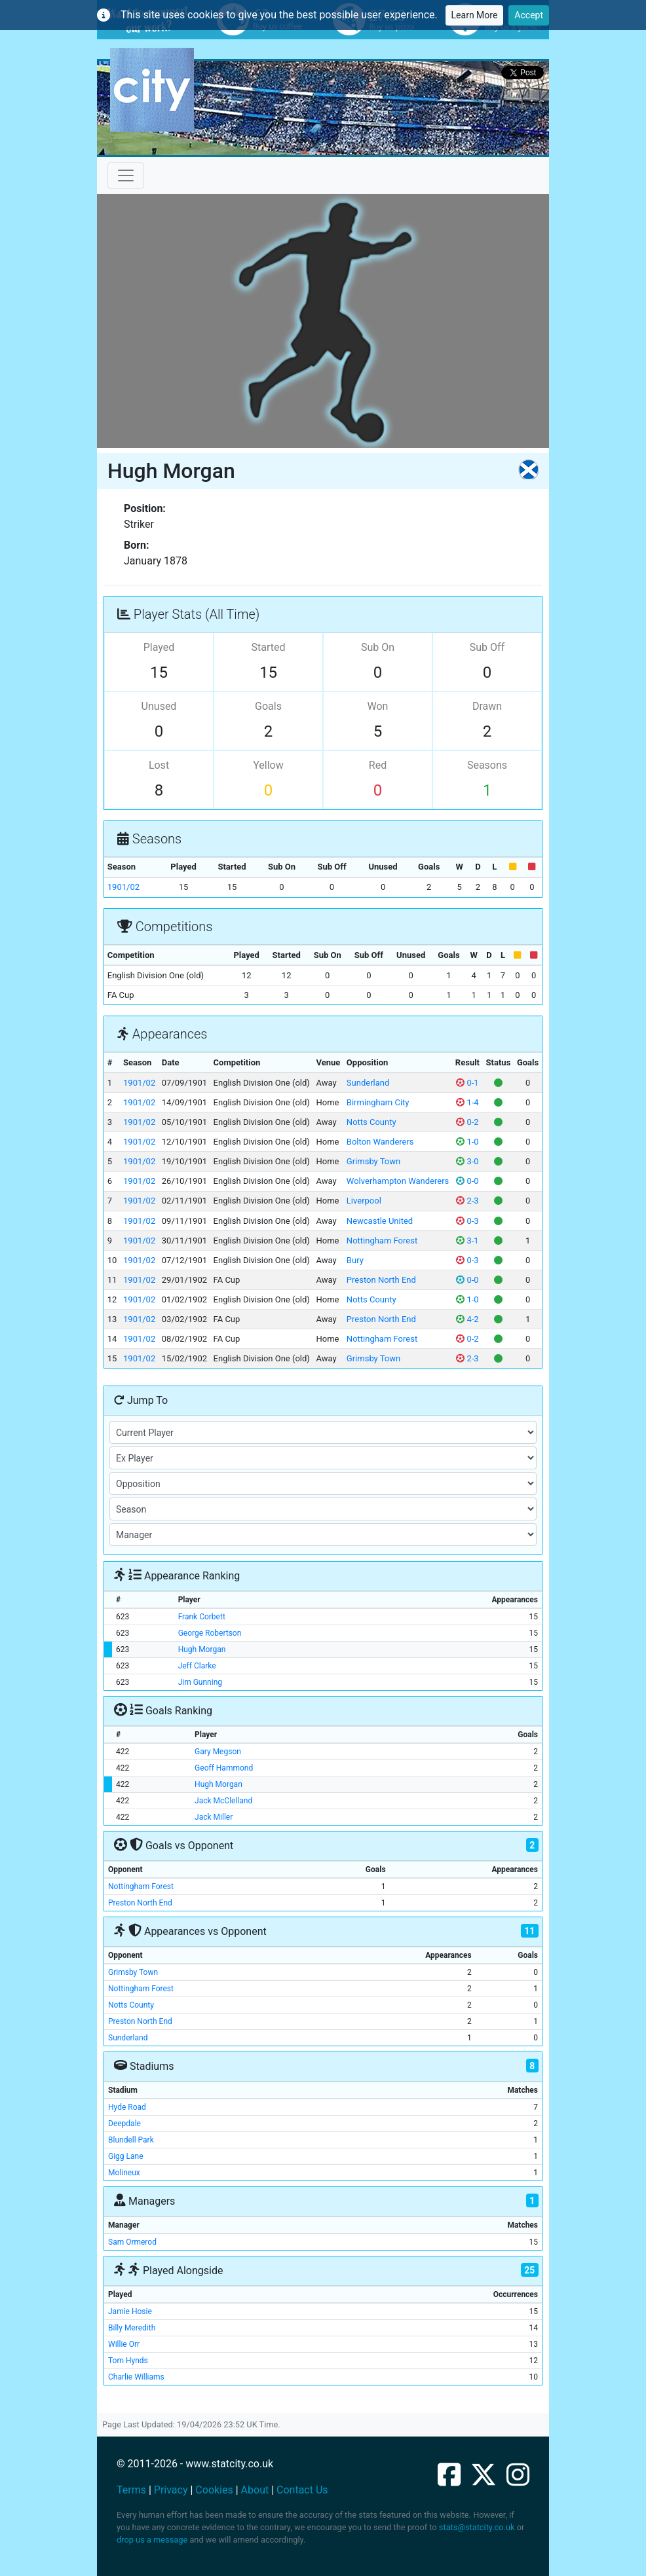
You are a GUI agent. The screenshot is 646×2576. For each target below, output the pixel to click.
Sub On (377, 647)
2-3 (467, 1200)
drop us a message (152, 2540)
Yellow (268, 765)
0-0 (467, 1181)
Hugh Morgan (202, 1649)
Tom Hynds (128, 2360)
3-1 (467, 1240)
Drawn (487, 706)
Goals (268, 706)
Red (378, 765)
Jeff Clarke (197, 1665)
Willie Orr (124, 2344)
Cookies (214, 2490)
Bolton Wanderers (380, 1142)
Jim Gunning (200, 1682)
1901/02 (123, 887)
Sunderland (368, 1083)
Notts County (371, 1122)
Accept (528, 15)
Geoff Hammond (224, 1768)
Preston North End (381, 1280)
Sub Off (487, 647)
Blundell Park (131, 2139)
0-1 (467, 1083)
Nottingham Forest (382, 1240)
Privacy (171, 2490)
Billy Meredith (131, 2327)
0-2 (467, 1122)
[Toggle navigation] (125, 175)
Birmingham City (378, 1102)
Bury (355, 1260)
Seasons (487, 765)
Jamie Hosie (130, 2311)
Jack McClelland (223, 1800)
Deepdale (124, 2123)
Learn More (474, 15)
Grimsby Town (373, 1161)
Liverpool (364, 1200)
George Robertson (210, 1633)
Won (378, 706)
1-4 (467, 1102)
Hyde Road (127, 2107)
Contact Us (302, 2490)
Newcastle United (380, 1221)
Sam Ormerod (132, 2242)
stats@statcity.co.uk (477, 2527)
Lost (159, 765)
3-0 (467, 1161)
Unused (159, 706)
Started (269, 647)
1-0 (467, 1142)
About (255, 2490)
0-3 (467, 1221)
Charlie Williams (136, 2377)
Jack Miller (214, 1817)
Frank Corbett (201, 1616)
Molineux (124, 2172)
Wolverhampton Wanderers (398, 1181)
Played (159, 647)
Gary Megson (218, 1751)
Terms (131, 2490)
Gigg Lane (125, 2156)
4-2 (467, 1319)
